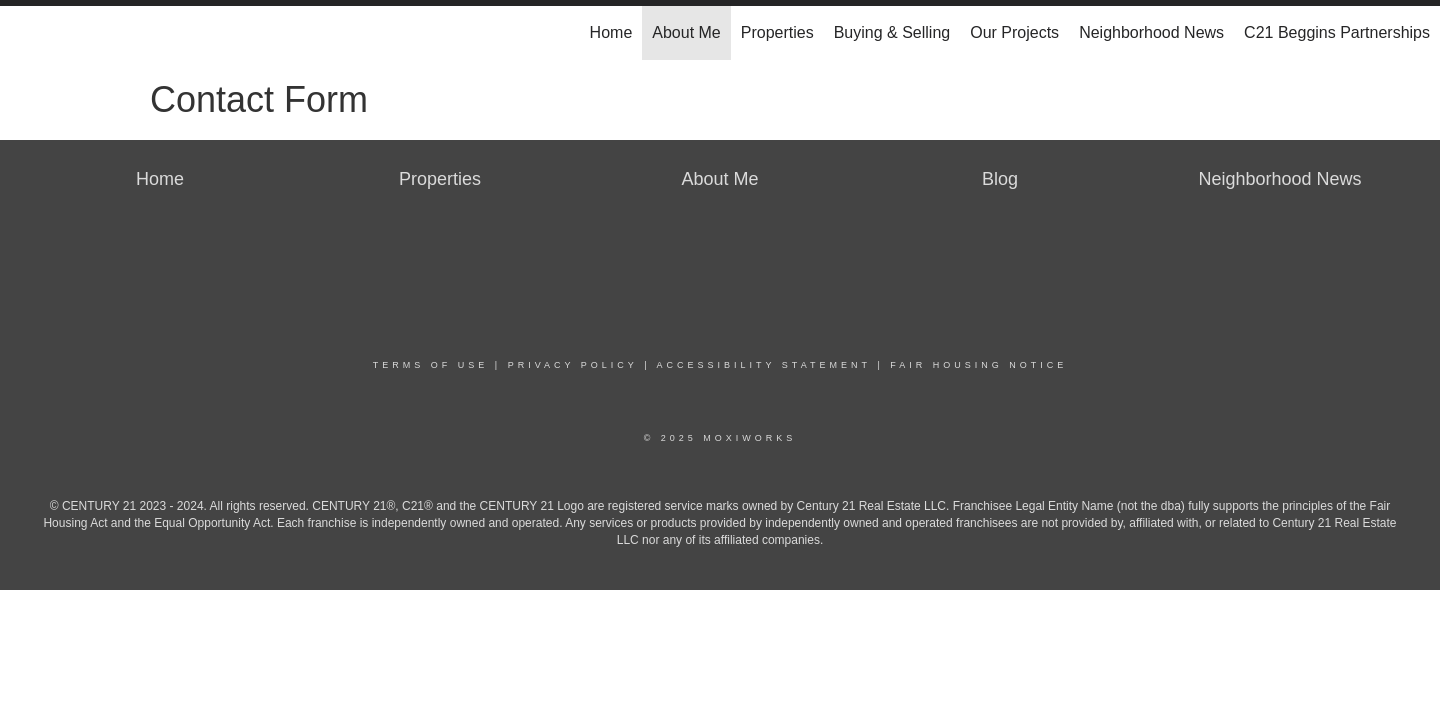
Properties (777, 32)
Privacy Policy (573, 365)
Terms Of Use (431, 365)
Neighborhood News (1151, 32)
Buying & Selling (892, 32)
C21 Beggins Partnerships (1337, 32)
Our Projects (1014, 32)
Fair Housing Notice (978, 365)
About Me (686, 32)
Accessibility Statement (764, 365)
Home (611, 32)
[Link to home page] (25, 33)
